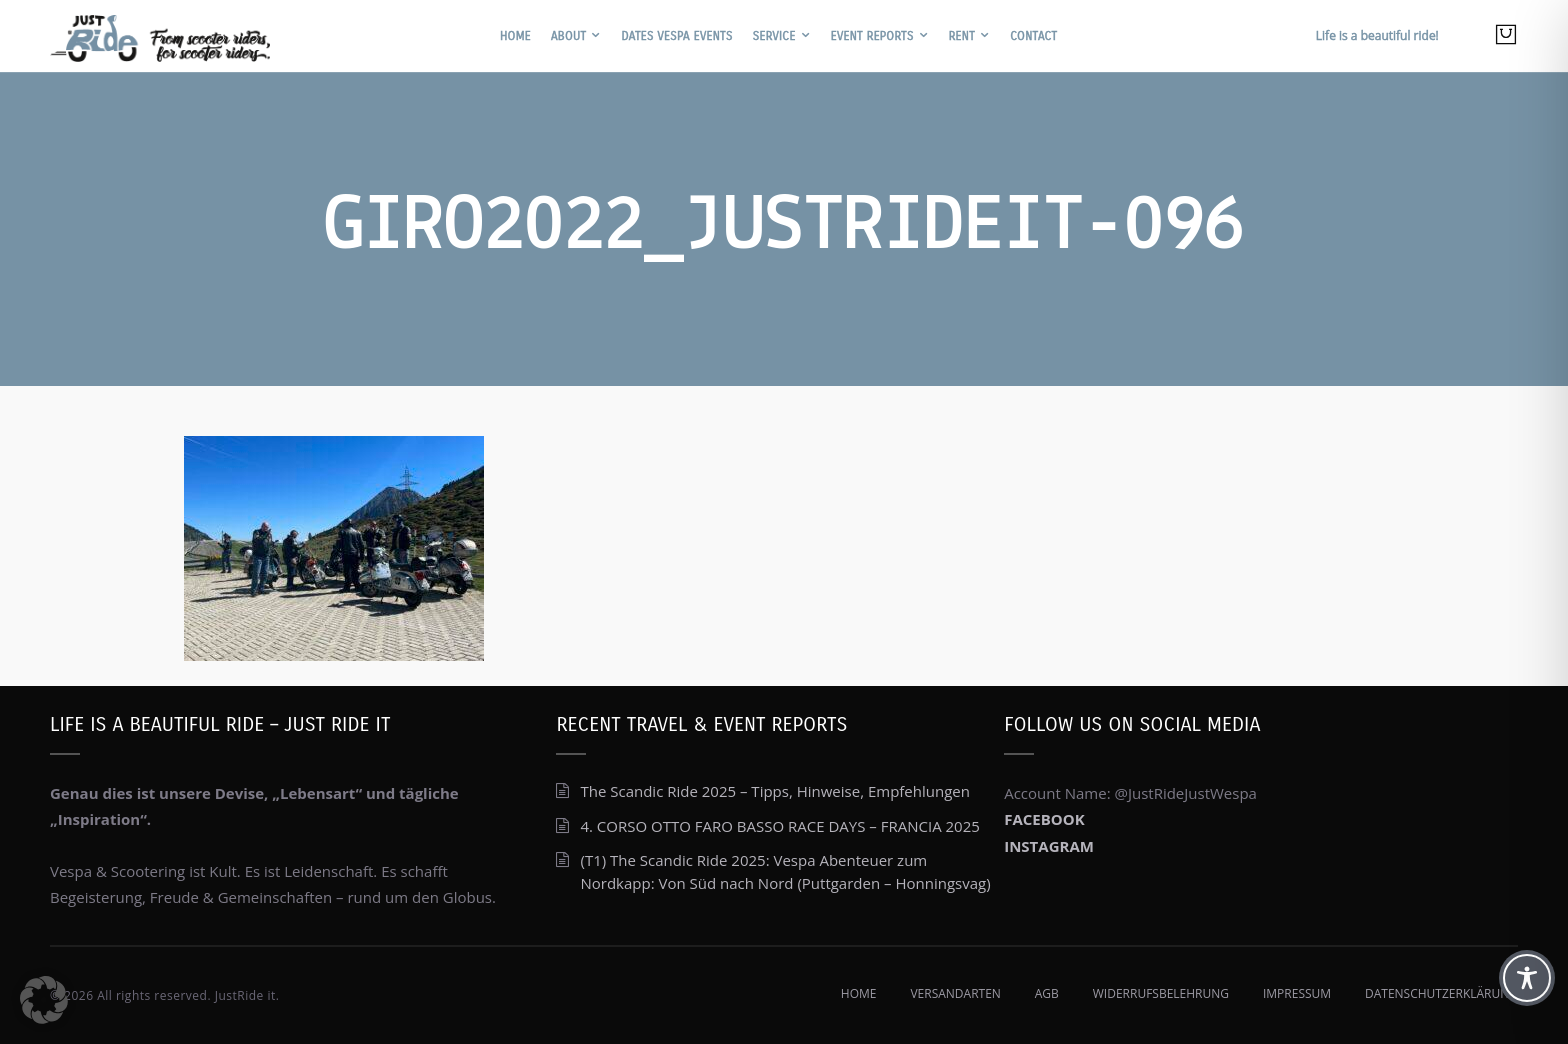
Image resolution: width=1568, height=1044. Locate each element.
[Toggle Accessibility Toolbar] (1527, 978)
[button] (44, 1000)
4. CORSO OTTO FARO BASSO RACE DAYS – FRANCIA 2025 (779, 826)
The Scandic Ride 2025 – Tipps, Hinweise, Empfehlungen (775, 791)
